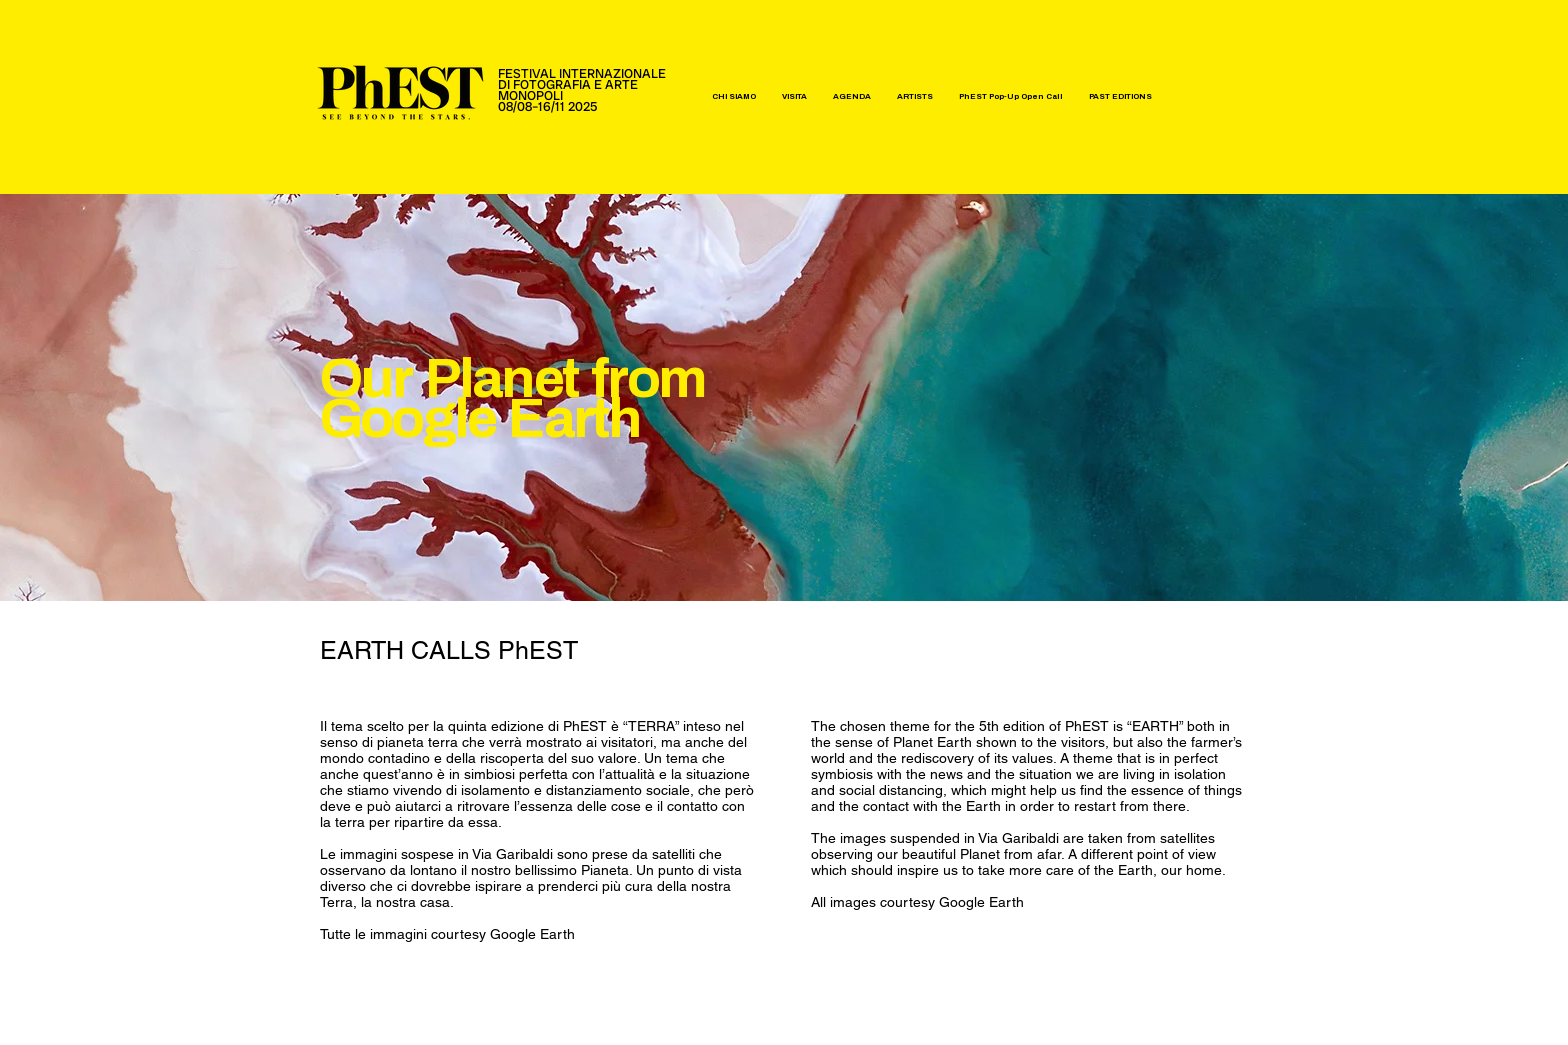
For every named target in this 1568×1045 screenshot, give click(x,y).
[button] (734, 97)
